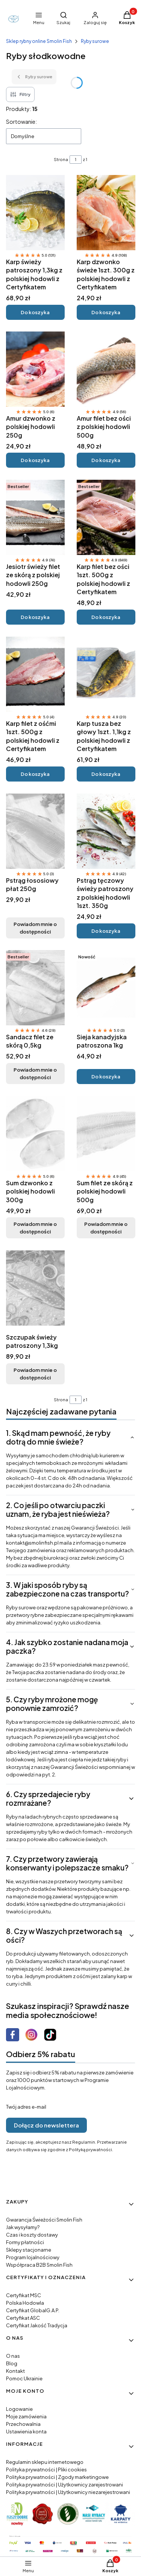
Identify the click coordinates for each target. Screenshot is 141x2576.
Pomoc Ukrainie (24, 2378)
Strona (61, 159)
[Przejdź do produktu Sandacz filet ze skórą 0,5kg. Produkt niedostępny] (35, 987)
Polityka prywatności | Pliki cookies (46, 2470)
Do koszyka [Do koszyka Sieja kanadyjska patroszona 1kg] (105, 1077)
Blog (11, 2363)
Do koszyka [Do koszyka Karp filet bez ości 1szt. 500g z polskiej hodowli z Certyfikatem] (105, 617)
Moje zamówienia (26, 2416)
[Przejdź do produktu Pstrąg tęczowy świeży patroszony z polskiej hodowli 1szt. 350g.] (106, 831)
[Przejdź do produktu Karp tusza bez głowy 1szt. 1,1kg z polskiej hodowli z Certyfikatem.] (106, 674)
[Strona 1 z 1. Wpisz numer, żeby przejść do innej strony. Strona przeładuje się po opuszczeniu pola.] (76, 159)
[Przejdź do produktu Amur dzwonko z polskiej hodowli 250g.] (35, 369)
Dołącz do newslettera (46, 2125)
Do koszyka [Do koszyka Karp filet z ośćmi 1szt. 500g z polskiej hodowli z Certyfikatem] (35, 774)
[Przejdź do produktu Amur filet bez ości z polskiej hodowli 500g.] (106, 369)
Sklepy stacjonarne (28, 2250)
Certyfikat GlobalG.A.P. (32, 2310)
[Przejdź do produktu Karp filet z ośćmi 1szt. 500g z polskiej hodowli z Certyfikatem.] (35, 674)
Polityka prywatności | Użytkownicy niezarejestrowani (68, 2492)
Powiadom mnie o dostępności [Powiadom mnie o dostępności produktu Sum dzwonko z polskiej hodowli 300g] (35, 1228)
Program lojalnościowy (32, 2257)
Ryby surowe (95, 41)
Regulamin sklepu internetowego (44, 2462)
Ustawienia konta (26, 2431)
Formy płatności (25, 2242)
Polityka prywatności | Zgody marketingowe (57, 2477)
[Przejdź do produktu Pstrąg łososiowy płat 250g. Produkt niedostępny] (35, 831)
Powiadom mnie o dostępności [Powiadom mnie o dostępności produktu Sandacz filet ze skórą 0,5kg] (35, 1073)
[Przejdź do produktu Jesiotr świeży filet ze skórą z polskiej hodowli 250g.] (35, 517)
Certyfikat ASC (23, 2318)
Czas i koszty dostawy (32, 2235)
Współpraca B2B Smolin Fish (39, 2265)
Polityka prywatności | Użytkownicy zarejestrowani (64, 2485)
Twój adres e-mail (26, 2107)
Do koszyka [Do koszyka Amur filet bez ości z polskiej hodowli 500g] (105, 460)
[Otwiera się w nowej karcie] (12, 2034)
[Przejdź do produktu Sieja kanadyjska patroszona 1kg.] (106, 987)
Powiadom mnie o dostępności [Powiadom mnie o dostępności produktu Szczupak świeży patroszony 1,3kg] (35, 1374)
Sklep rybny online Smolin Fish (39, 41)
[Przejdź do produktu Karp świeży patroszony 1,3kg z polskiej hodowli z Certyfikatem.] (35, 212)
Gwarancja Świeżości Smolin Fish (44, 2220)
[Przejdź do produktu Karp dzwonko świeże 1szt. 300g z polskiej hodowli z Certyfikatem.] (106, 212)
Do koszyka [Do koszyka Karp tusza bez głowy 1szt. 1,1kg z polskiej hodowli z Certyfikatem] (105, 774)
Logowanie (19, 2409)
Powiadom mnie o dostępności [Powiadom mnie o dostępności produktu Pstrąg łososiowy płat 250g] (35, 927)
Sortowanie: (21, 121)
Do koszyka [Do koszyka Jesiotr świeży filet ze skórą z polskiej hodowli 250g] (35, 617)
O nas (13, 2356)
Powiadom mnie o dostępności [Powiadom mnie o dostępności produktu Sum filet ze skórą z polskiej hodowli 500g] (105, 1228)
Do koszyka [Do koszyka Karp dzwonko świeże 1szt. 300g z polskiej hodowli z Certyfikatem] (105, 312)
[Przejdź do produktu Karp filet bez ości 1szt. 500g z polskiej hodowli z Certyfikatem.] (106, 517)
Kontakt (15, 2371)
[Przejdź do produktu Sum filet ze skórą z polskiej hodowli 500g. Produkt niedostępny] (106, 1133)
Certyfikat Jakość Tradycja (36, 2325)
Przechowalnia (23, 2424)
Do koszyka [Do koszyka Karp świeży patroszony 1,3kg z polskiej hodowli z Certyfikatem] (35, 312)
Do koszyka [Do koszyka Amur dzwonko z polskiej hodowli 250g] (35, 460)
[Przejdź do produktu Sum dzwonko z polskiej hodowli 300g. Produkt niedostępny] (35, 1133)
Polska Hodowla (25, 2303)
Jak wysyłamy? (22, 2227)
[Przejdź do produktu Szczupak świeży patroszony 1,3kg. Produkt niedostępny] (35, 1288)
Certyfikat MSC (23, 2295)
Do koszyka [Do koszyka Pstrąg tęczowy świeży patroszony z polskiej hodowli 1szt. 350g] (105, 931)
